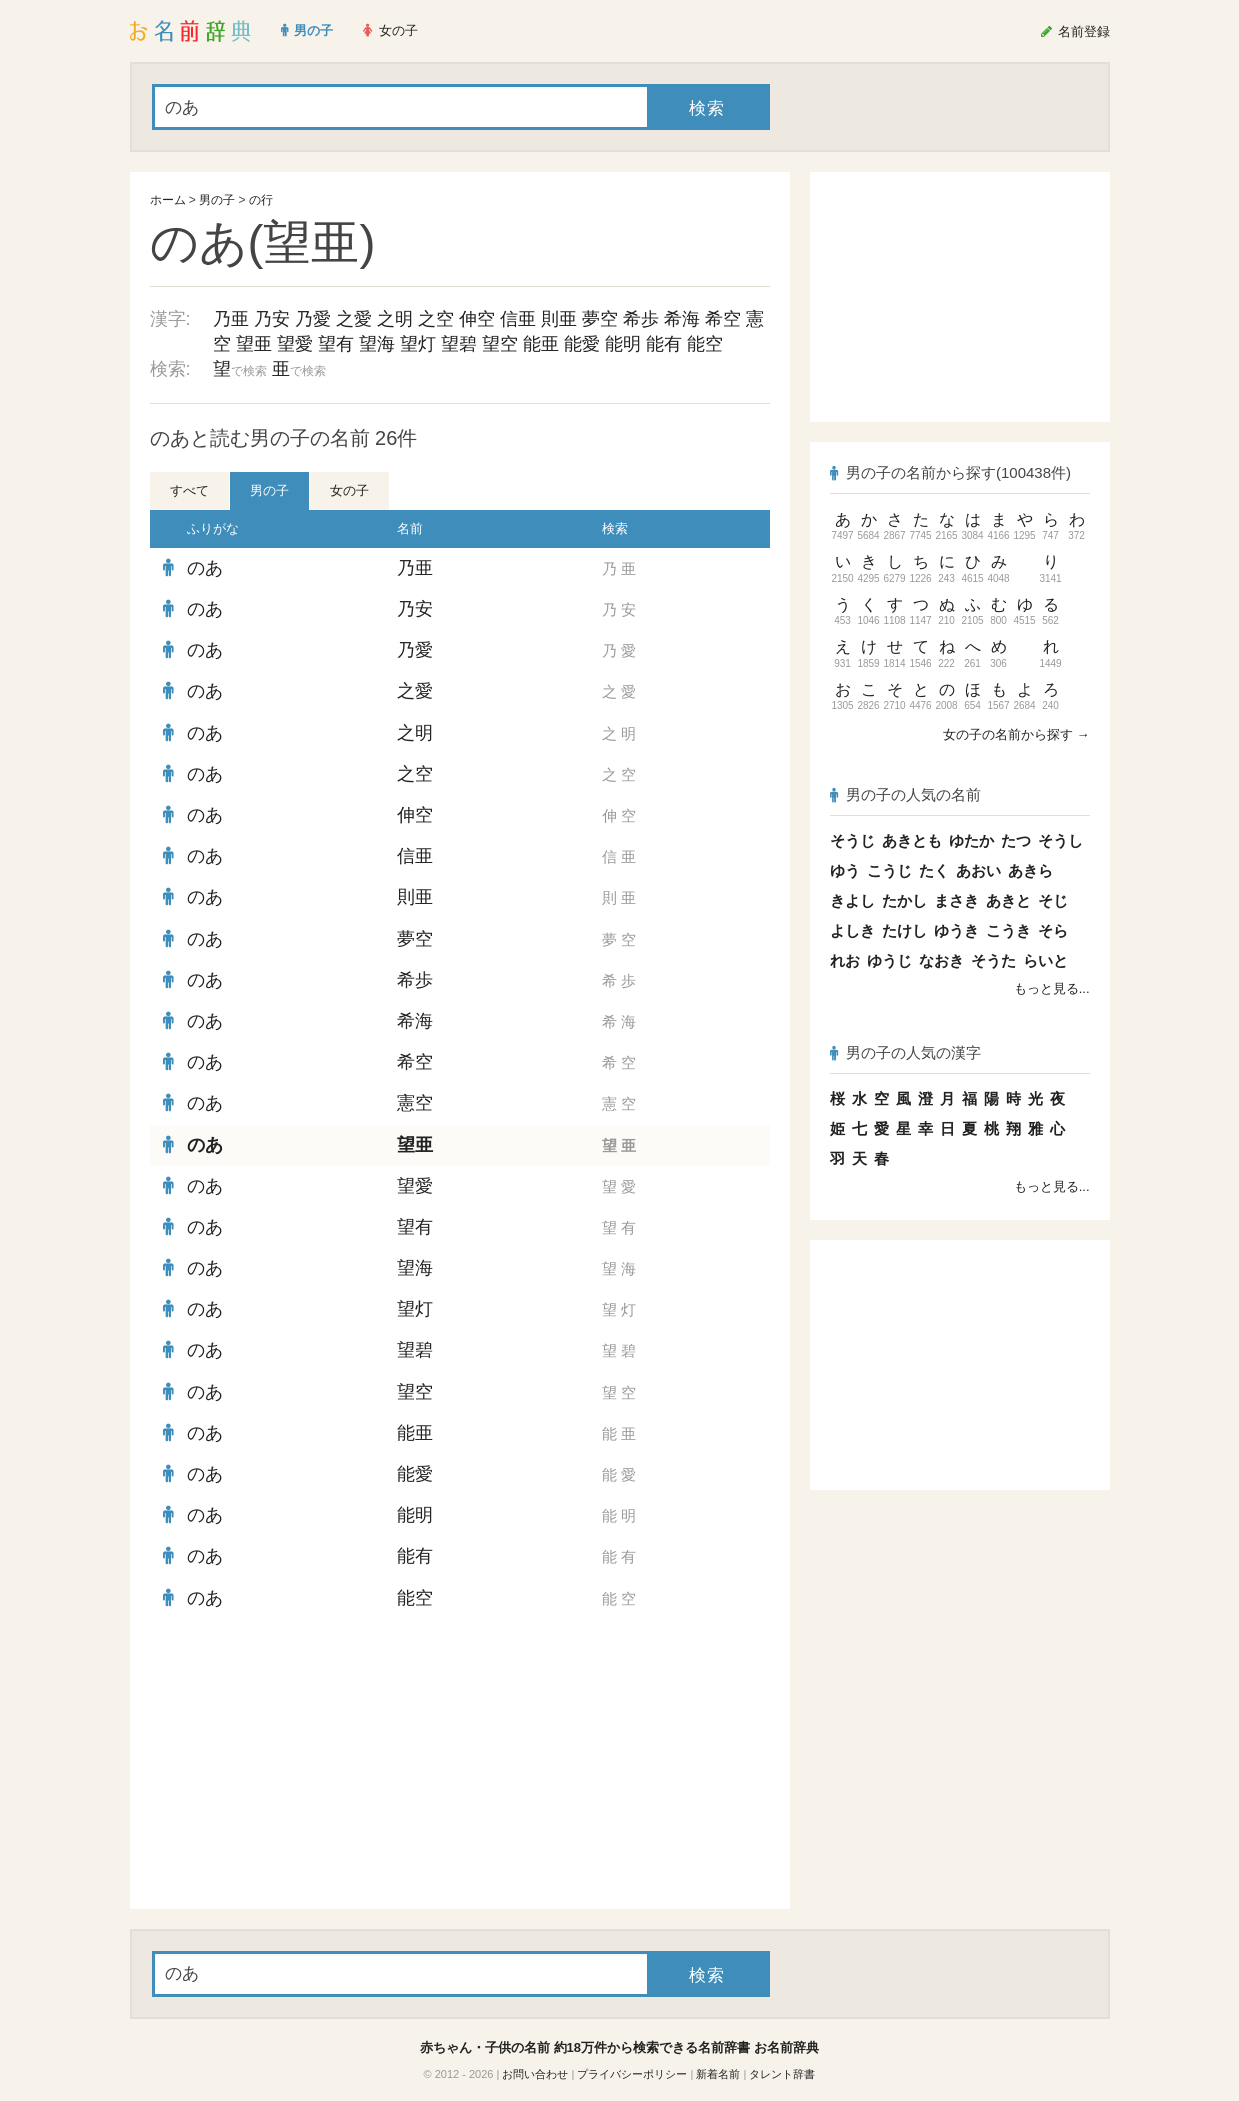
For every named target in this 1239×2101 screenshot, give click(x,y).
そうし (1060, 840)
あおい (978, 870)
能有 (664, 344)
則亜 (559, 319)
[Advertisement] (300, 1764)
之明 (395, 319)
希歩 (641, 319)
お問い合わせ (535, 2074)
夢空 (600, 319)
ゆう (845, 870)
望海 (377, 344)
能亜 (541, 344)
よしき (852, 930)
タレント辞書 (782, 2074)
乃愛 (313, 319)
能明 (623, 344)
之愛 (354, 319)
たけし (904, 930)
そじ (1053, 900)
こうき (1008, 930)
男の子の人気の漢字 (906, 1052)
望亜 (254, 344)
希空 (723, 319)
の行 (261, 200)
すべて (189, 490)
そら (1053, 930)
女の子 (349, 490)
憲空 (415, 1103)
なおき (941, 960)
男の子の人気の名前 (906, 794)
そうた (993, 960)
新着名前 (718, 2074)
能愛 (582, 344)
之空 (436, 319)
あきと (1008, 900)
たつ (1016, 840)
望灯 (418, 344)
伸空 (477, 319)
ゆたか (971, 840)
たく (934, 870)
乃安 (272, 319)
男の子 (217, 200)
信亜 (518, 319)
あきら (1030, 870)
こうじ (889, 870)
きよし (852, 900)
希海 (682, 319)
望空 (500, 344)
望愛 (295, 344)
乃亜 (231, 319)
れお (845, 960)
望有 (336, 344)
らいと (1045, 960)
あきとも (912, 840)
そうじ (852, 840)
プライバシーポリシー (632, 2074)
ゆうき (956, 930)
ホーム (168, 200)
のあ (205, 568)
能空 (705, 344)
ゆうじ (889, 960)
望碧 (459, 344)
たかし (904, 900)
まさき (956, 900)
